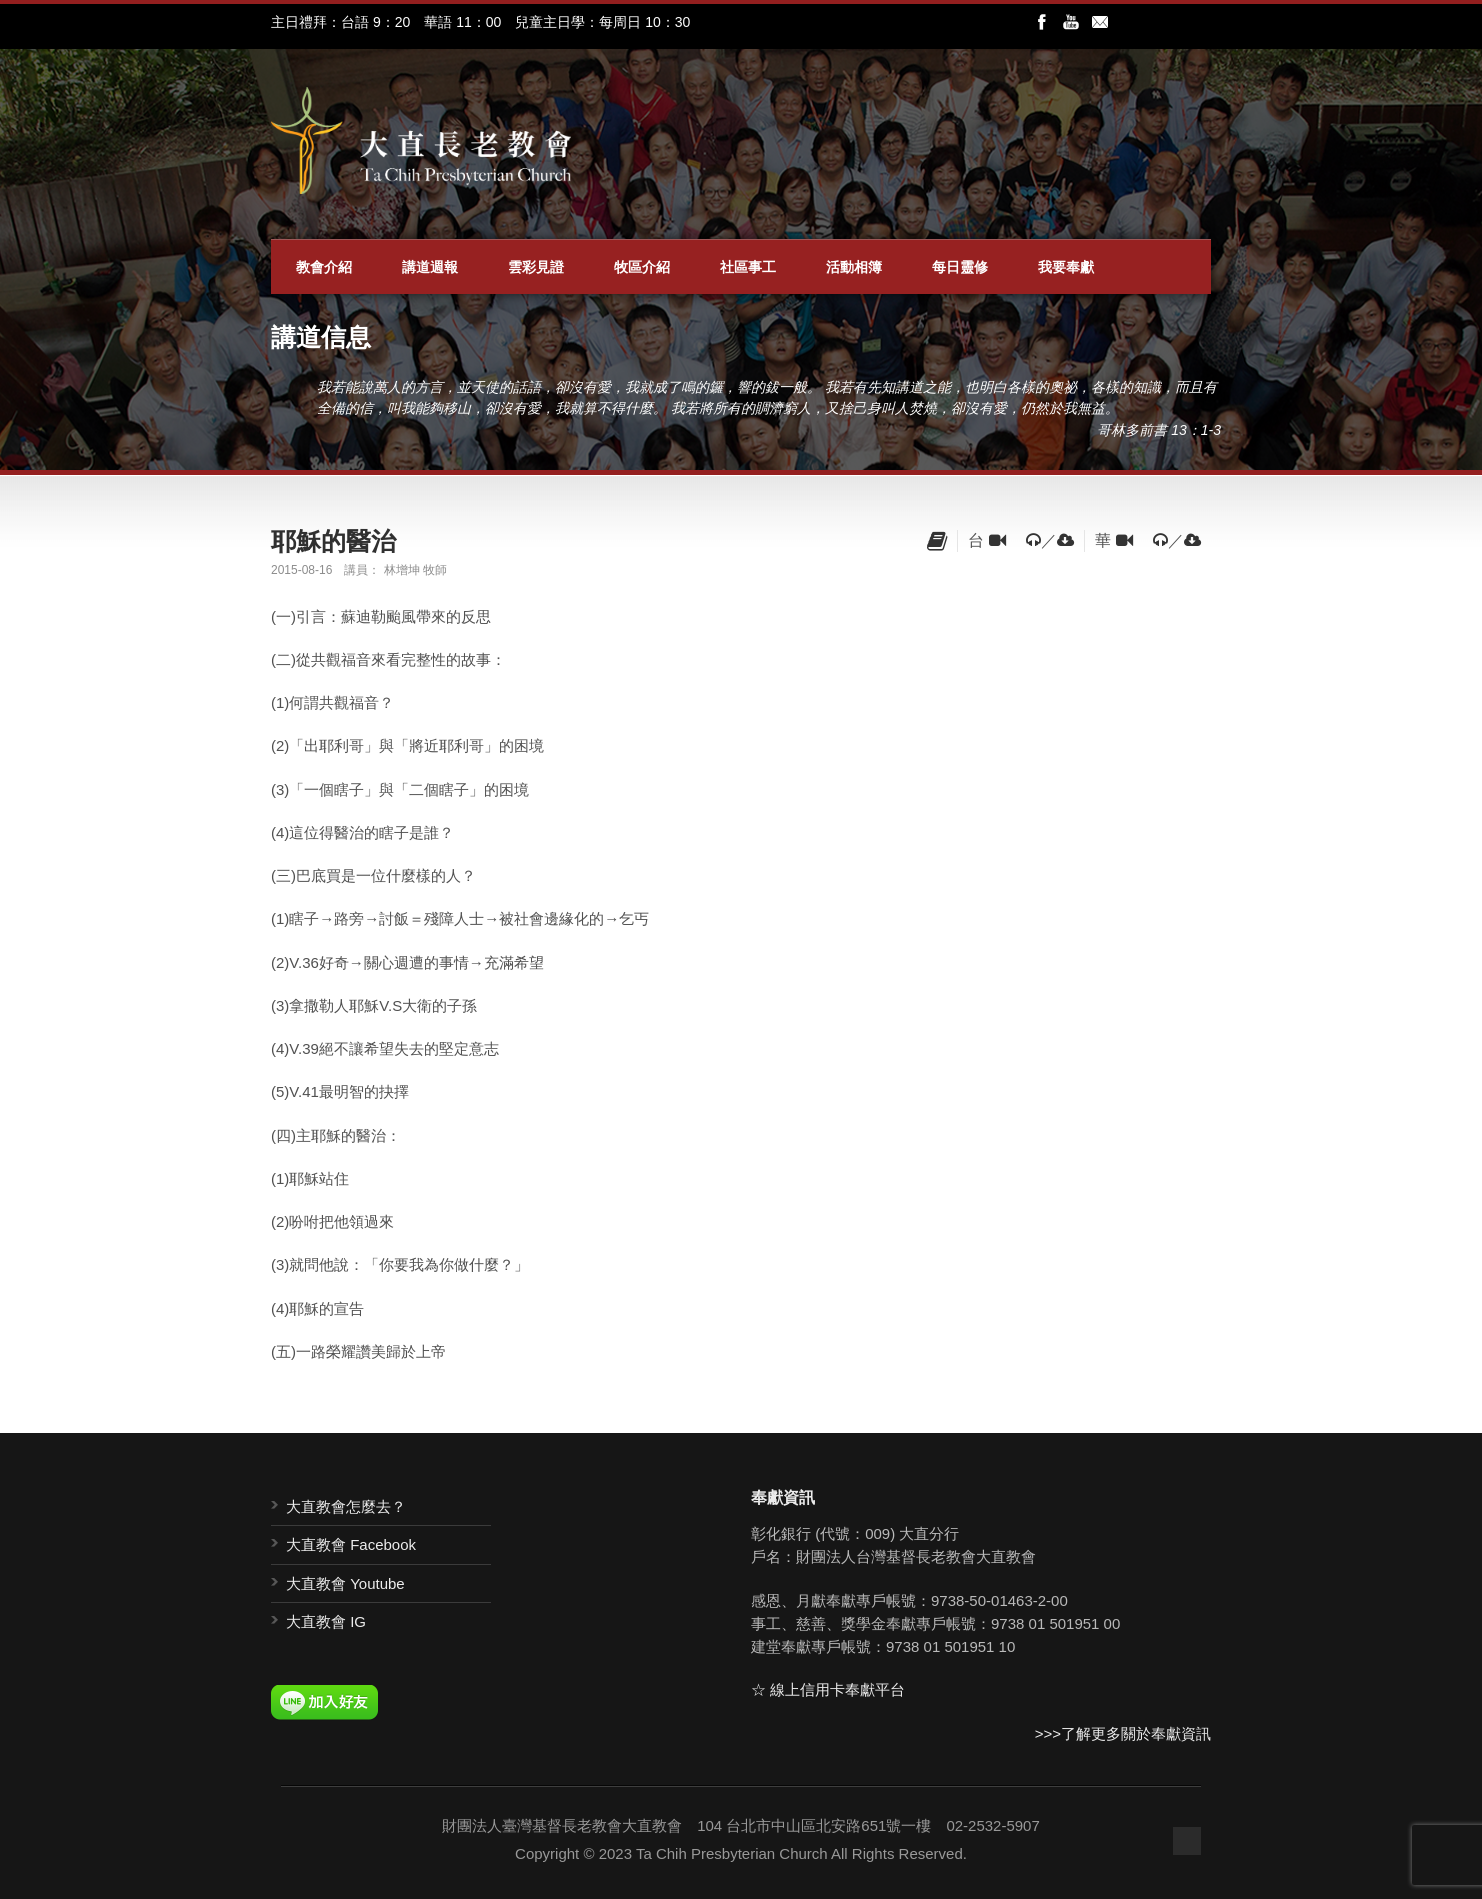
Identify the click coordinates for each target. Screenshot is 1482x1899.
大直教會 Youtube (345, 1583)
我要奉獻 (1066, 267)
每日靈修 (960, 267)
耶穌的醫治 (333, 541)
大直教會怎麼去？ (346, 1506)
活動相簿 (854, 267)
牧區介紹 (642, 267)
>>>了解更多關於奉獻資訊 (1123, 1733)
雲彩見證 (536, 267)
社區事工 (748, 267)
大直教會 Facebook (351, 1544)
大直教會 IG (326, 1621)
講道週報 (430, 267)
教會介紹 (324, 267)
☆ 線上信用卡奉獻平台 (828, 1689)
